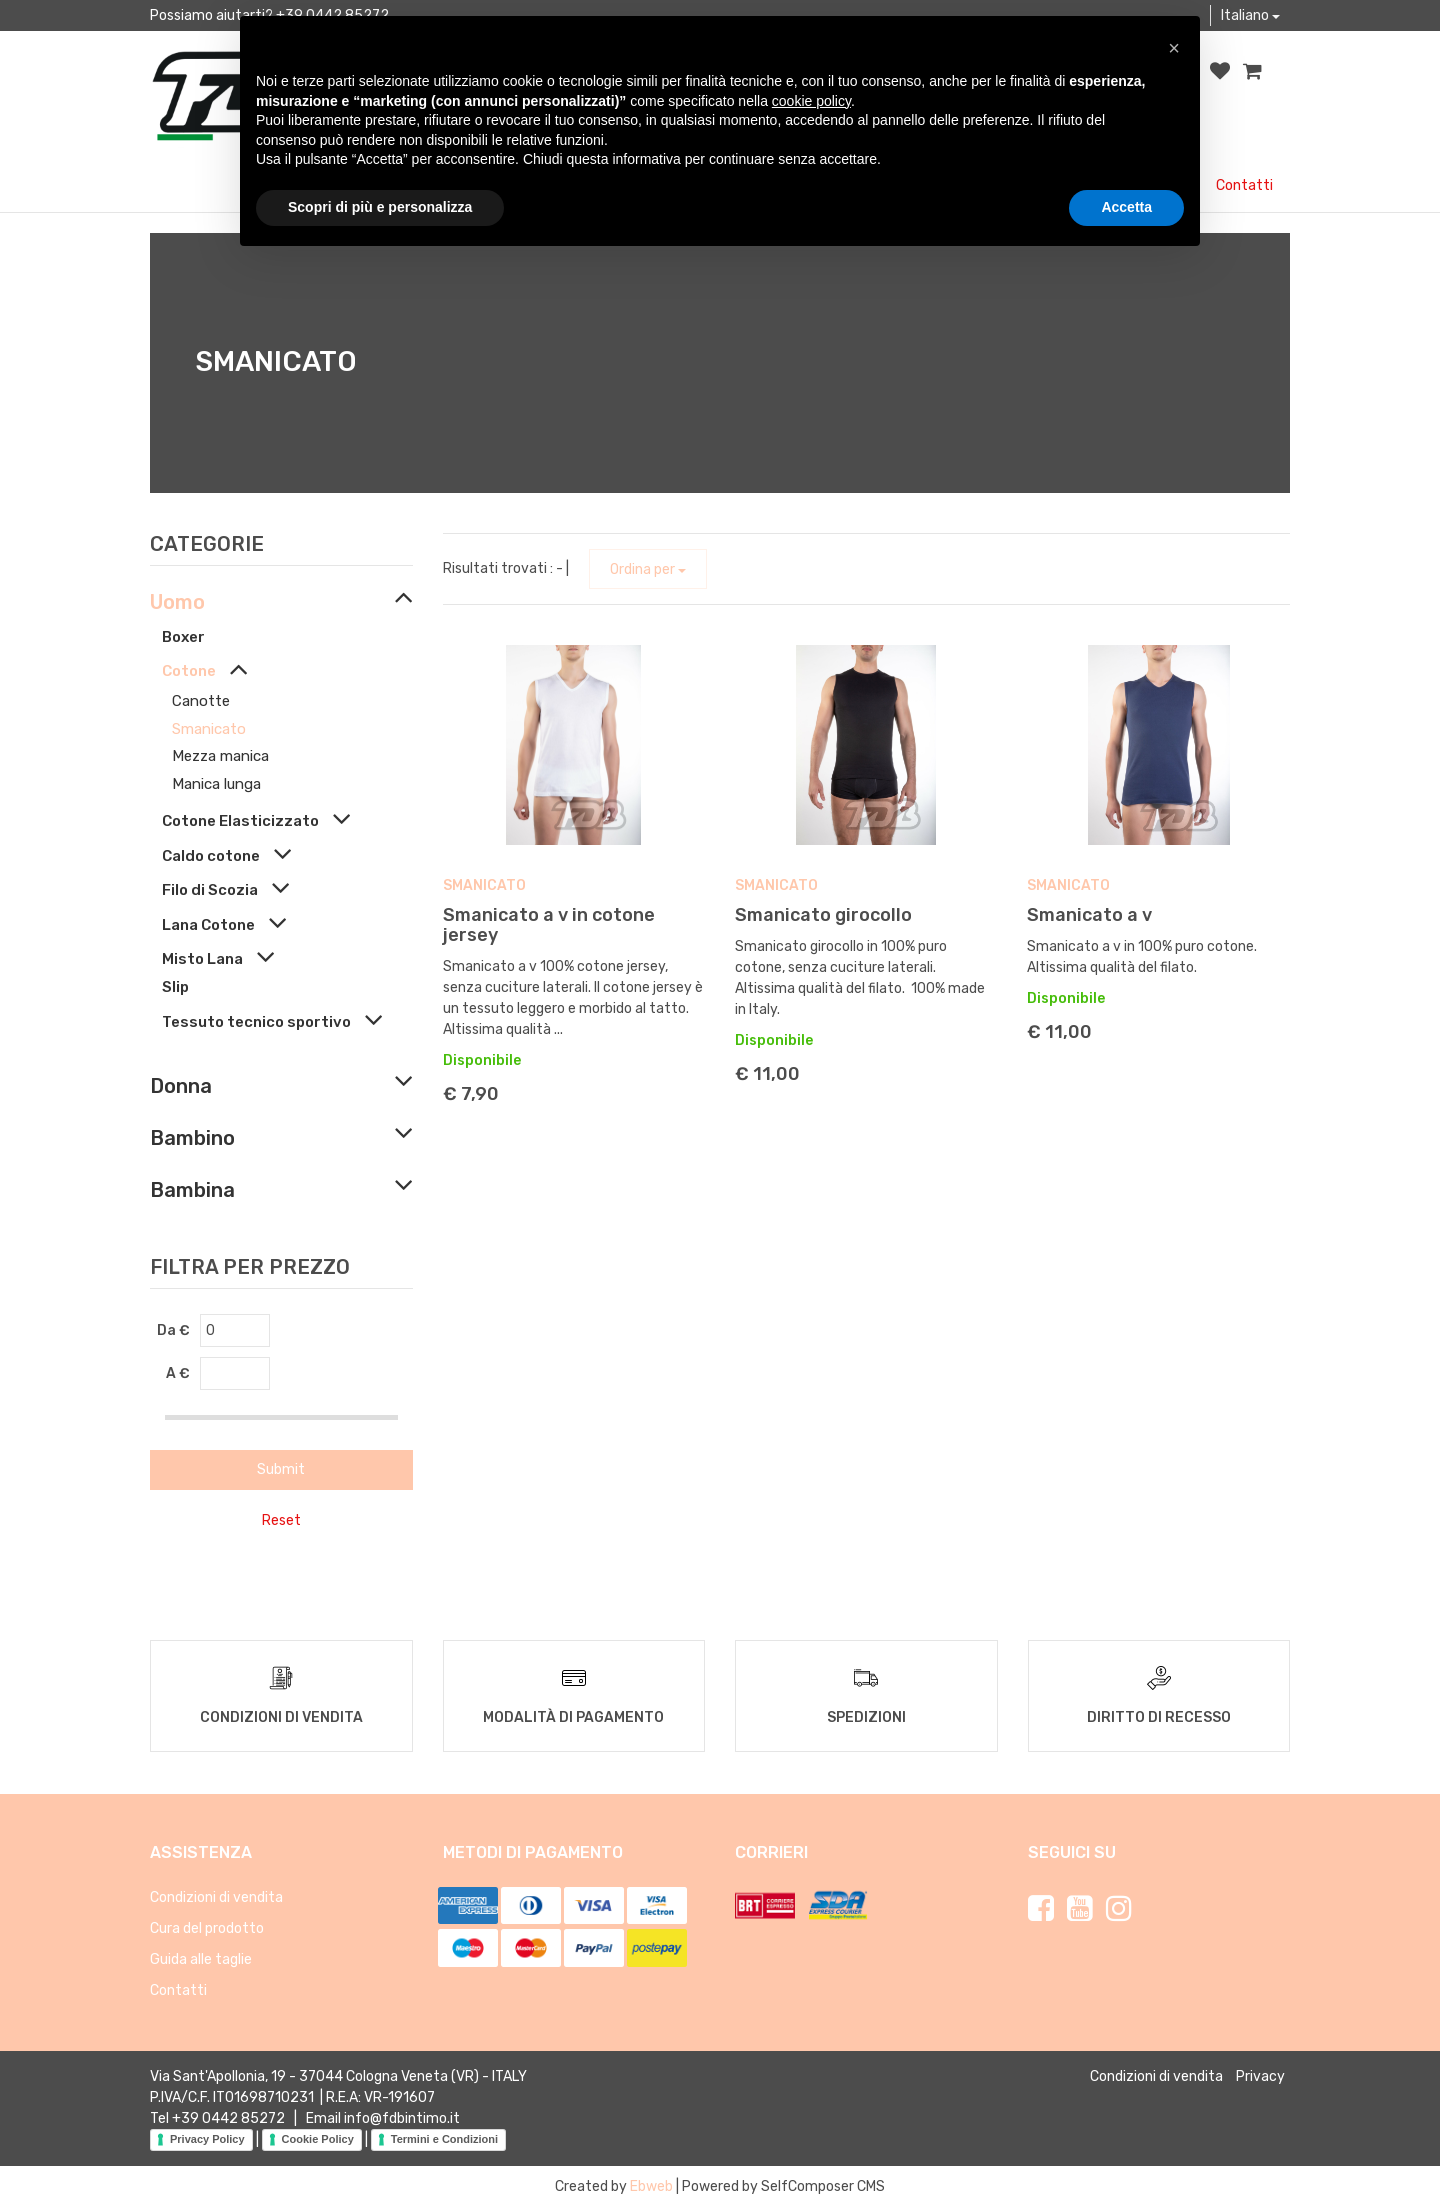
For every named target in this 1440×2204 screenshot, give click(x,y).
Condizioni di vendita (216, 1894)
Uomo (177, 602)
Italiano (1250, 15)
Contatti (1244, 185)
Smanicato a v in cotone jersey (549, 925)
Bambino (192, 1138)
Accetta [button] (1126, 207)
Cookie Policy (318, 2137)
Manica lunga (216, 784)
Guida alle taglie (201, 1956)
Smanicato (209, 729)
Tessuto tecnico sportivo (256, 1022)
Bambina (192, 1190)
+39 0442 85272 (228, 2115)
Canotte (201, 701)
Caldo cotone (211, 856)
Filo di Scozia (210, 890)
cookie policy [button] (811, 101)
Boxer (183, 637)
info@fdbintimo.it (402, 2115)
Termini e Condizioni (444, 2137)
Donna (181, 1086)
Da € (173, 1330)
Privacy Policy (207, 2137)
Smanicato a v (1089, 915)
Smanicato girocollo (823, 915)
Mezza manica (220, 756)
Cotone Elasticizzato (240, 821)
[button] (1174, 48)
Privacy (1260, 2073)
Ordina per (648, 569)
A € (178, 1373)
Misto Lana (202, 959)
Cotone (189, 671)
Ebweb (651, 2183)
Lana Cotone (208, 925)
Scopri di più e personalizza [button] (380, 207)
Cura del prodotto (207, 1925)
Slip (175, 987)
